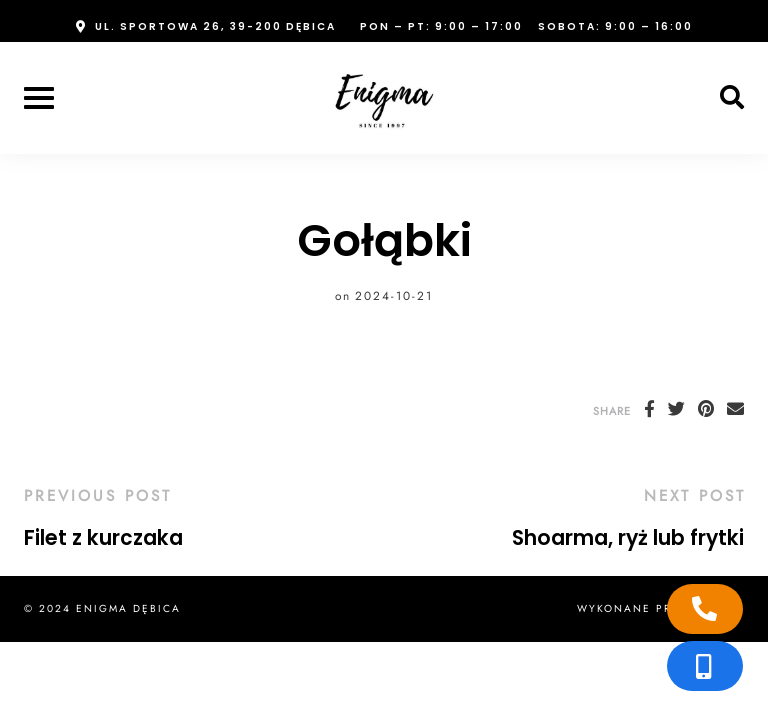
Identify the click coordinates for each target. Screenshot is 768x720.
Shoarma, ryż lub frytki (628, 538)
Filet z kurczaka (103, 538)
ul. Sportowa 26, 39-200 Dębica (215, 26)
